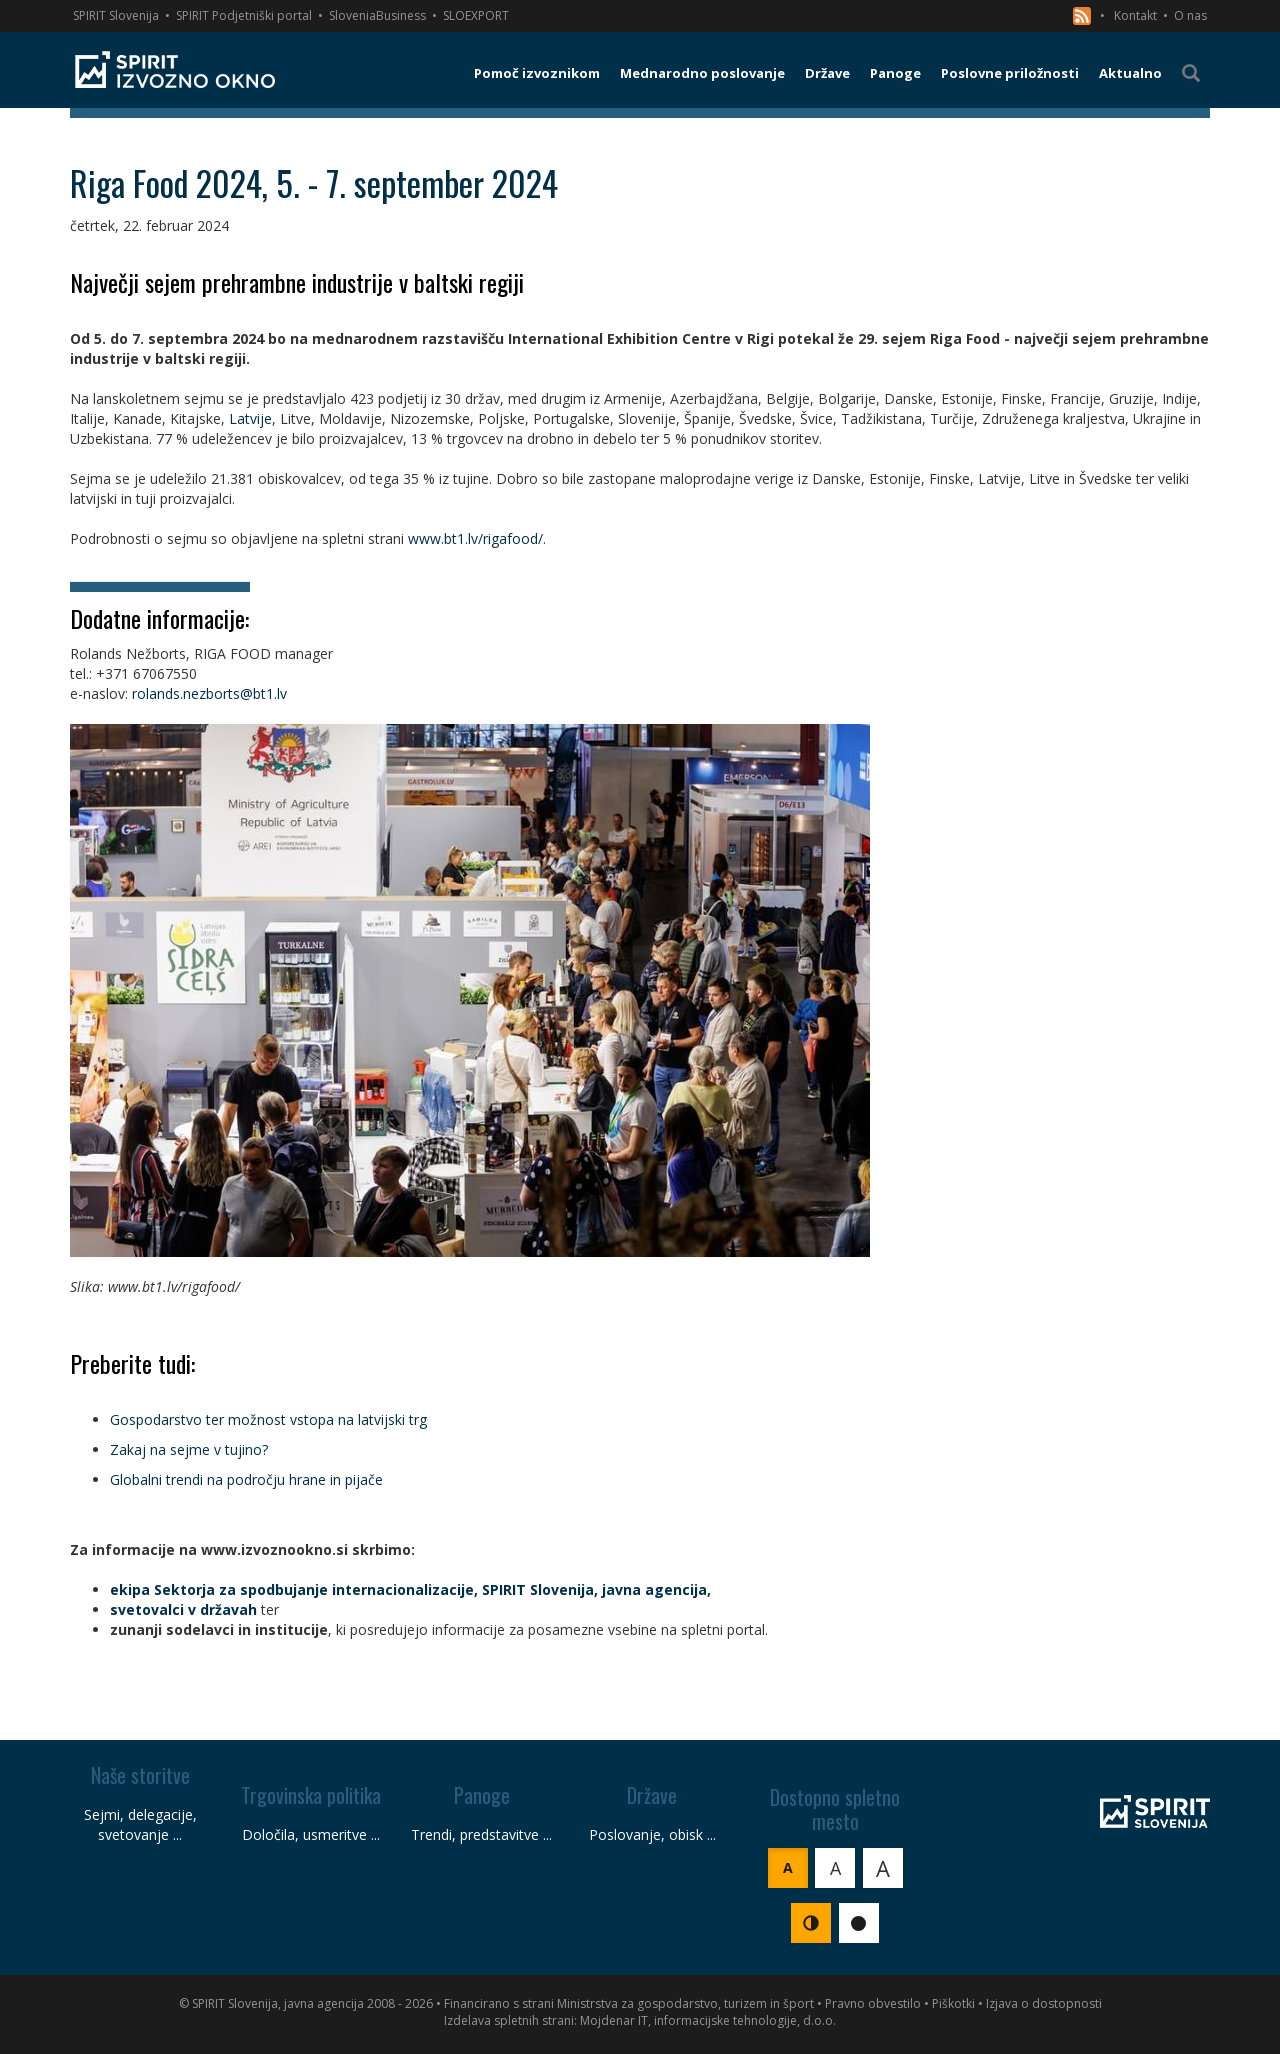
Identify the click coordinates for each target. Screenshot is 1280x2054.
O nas (1190, 15)
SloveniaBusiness (377, 15)
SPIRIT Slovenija (116, 15)
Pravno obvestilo (873, 2003)
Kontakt (1135, 15)
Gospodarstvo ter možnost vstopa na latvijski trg (268, 1419)
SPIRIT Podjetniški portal (244, 15)
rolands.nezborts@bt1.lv (209, 693)
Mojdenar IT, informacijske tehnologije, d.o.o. (708, 2020)
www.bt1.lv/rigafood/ (475, 538)
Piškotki (953, 2003)
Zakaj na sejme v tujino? (189, 1449)
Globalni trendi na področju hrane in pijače (246, 1479)
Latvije (250, 418)
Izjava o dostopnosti (1044, 2003)
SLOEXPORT (476, 15)
